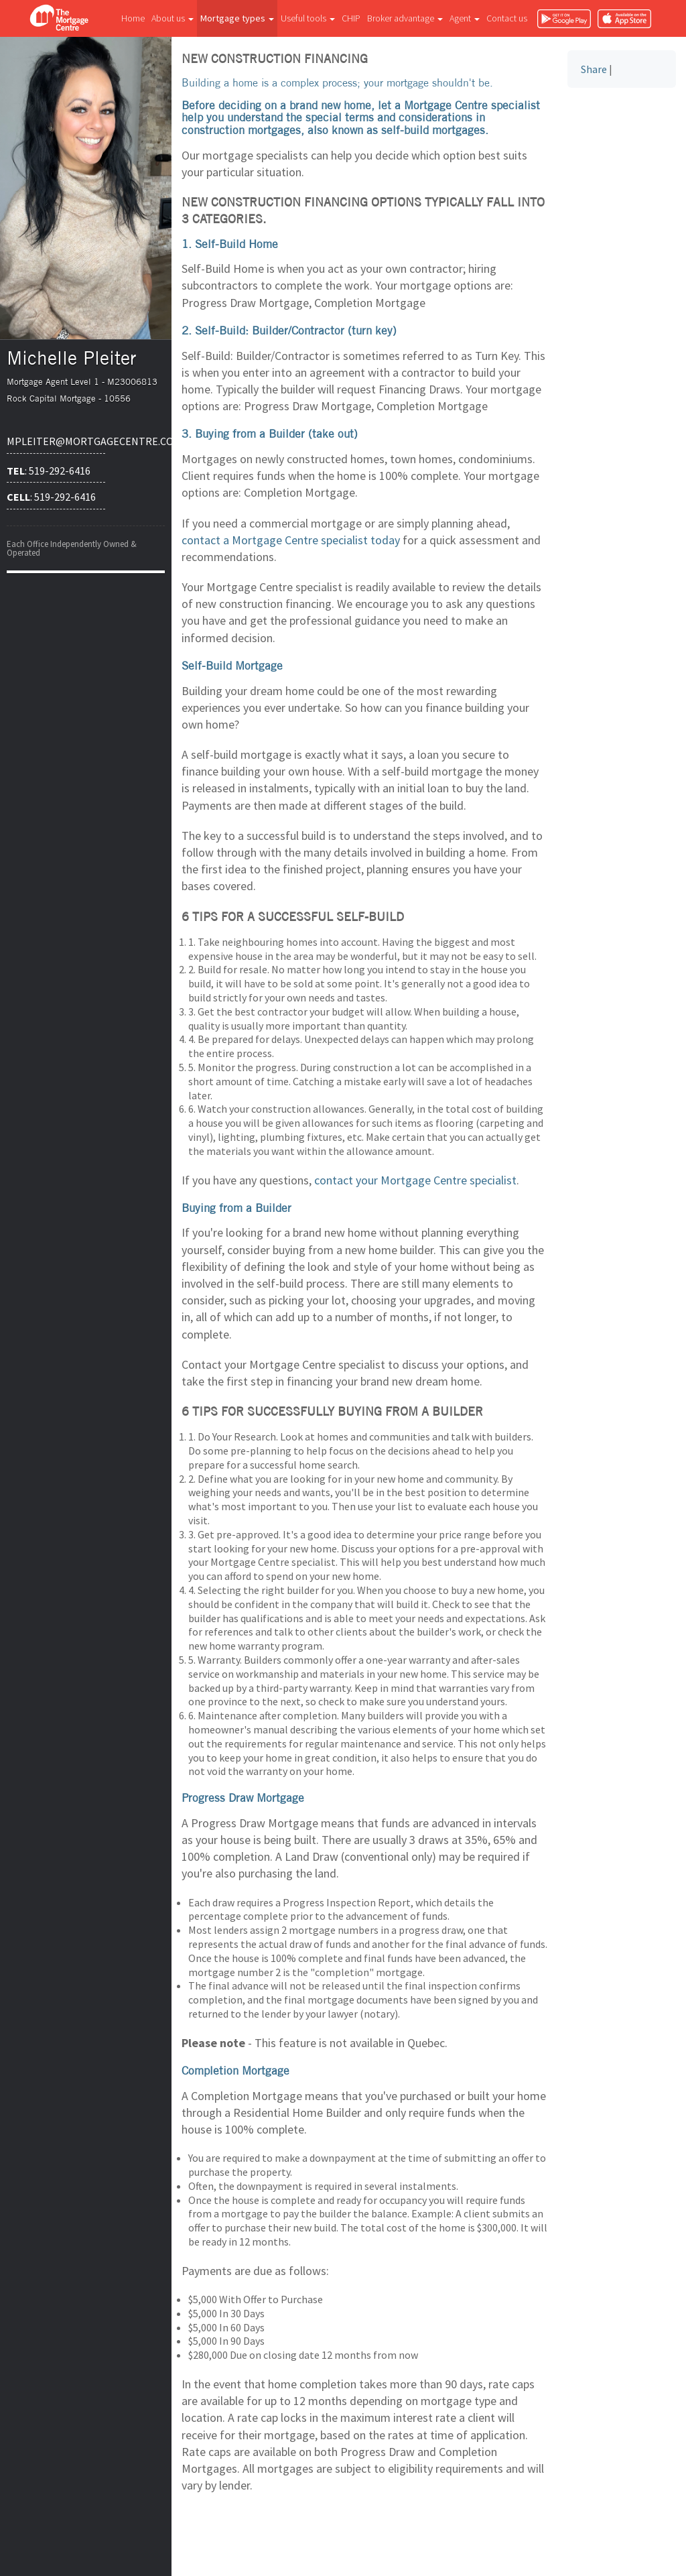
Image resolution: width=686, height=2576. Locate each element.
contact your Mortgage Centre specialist (415, 1180)
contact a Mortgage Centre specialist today (291, 540)
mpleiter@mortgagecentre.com (56, 441)
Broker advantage (405, 18)
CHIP (351, 18)
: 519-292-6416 (48, 470)
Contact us (506, 18)
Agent (465, 18)
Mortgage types (237, 18)
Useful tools (308, 18)
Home (133, 18)
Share (594, 69)
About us (172, 18)
